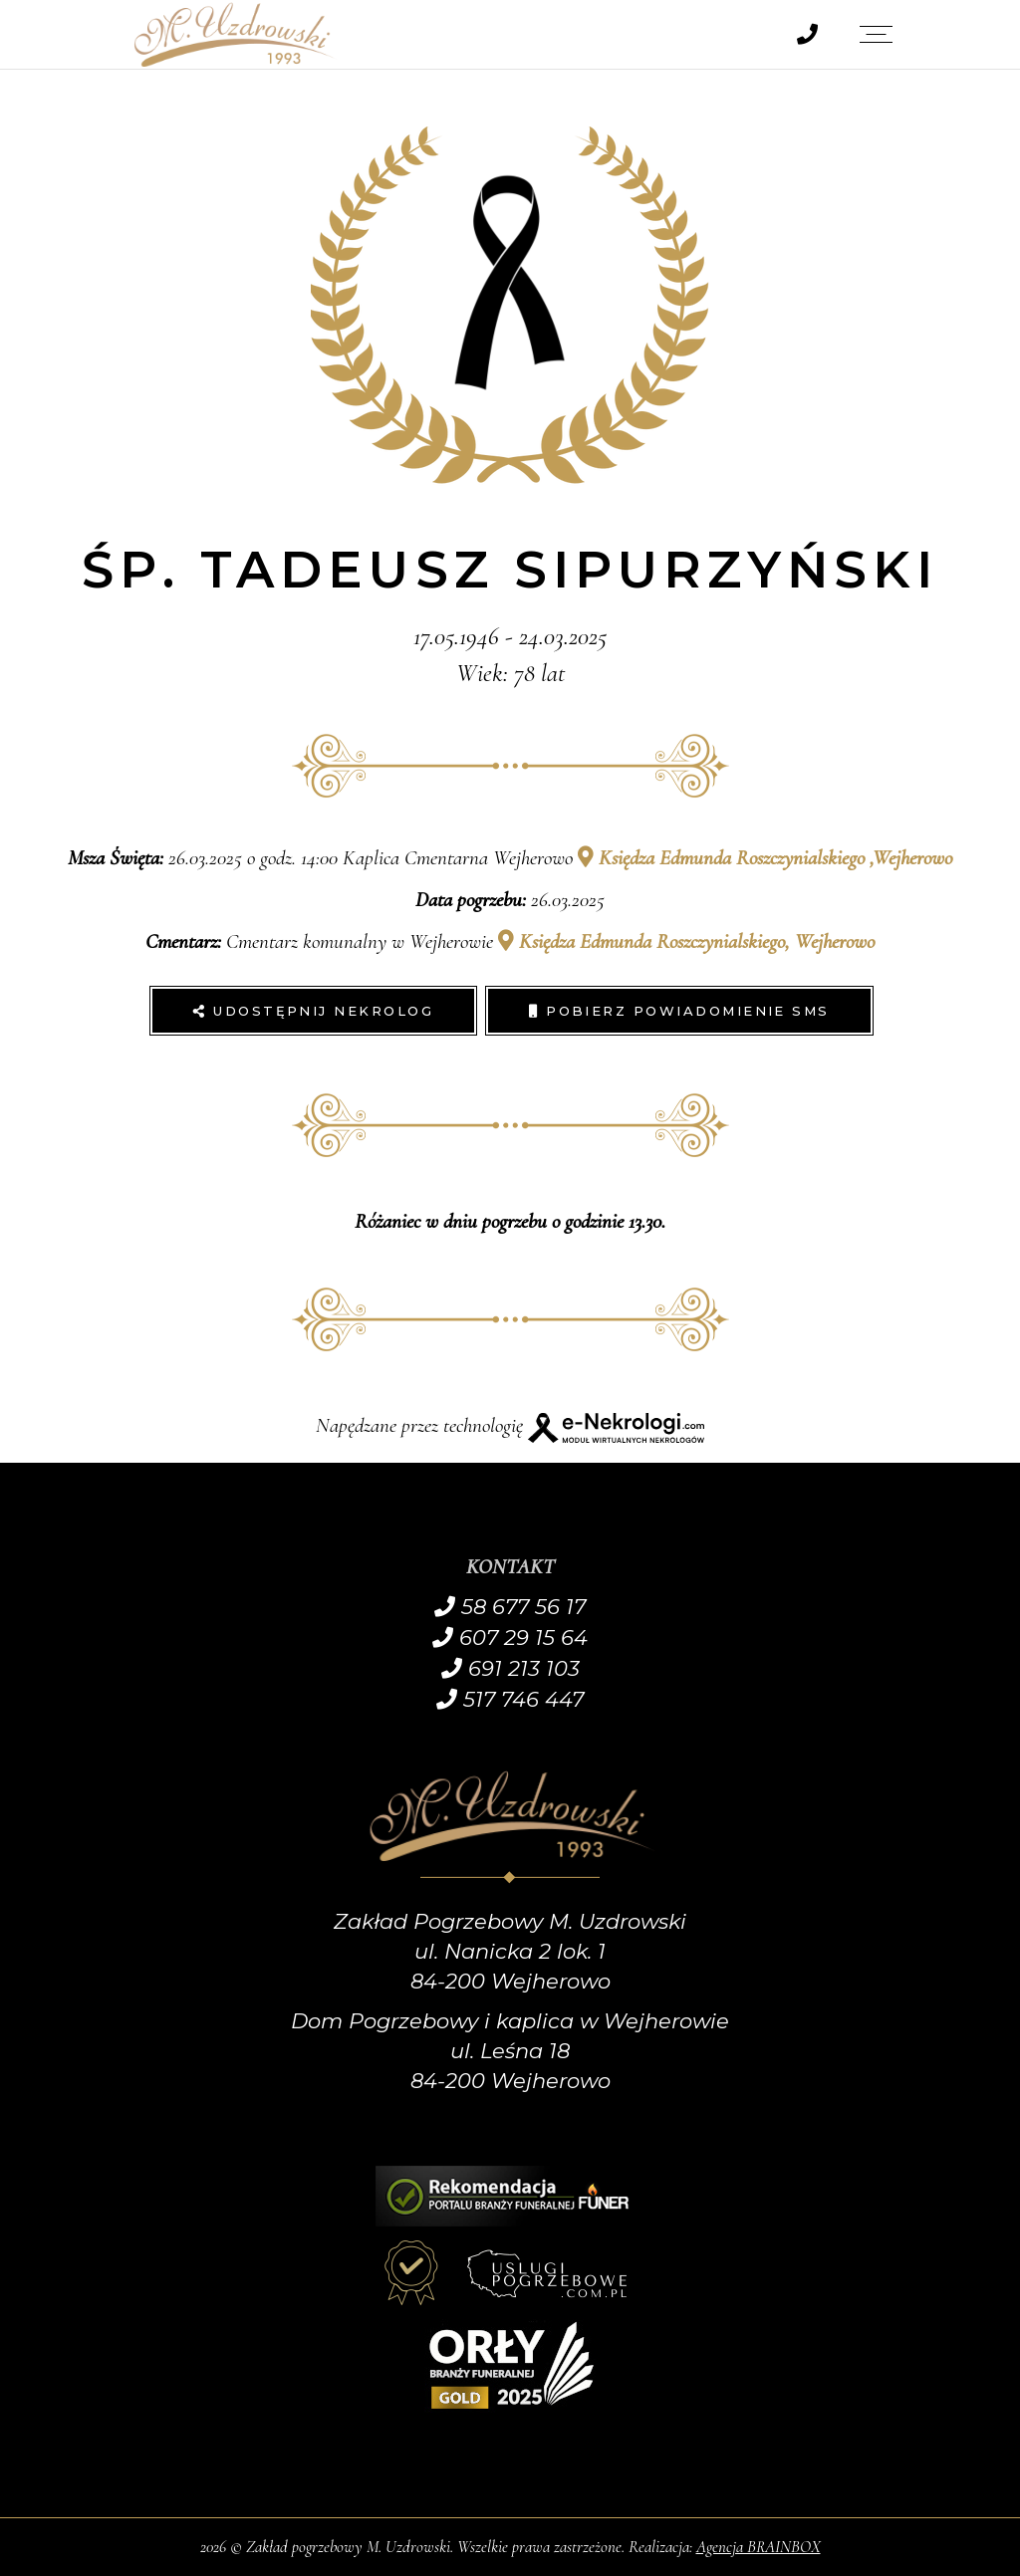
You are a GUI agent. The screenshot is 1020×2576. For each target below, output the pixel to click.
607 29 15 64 (510, 1637)
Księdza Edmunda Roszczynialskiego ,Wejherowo (765, 857)
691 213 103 (510, 1668)
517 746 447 (510, 1699)
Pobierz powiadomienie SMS (679, 1011)
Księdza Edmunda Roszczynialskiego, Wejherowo (686, 941)
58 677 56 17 (510, 1606)
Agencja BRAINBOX (758, 2546)
